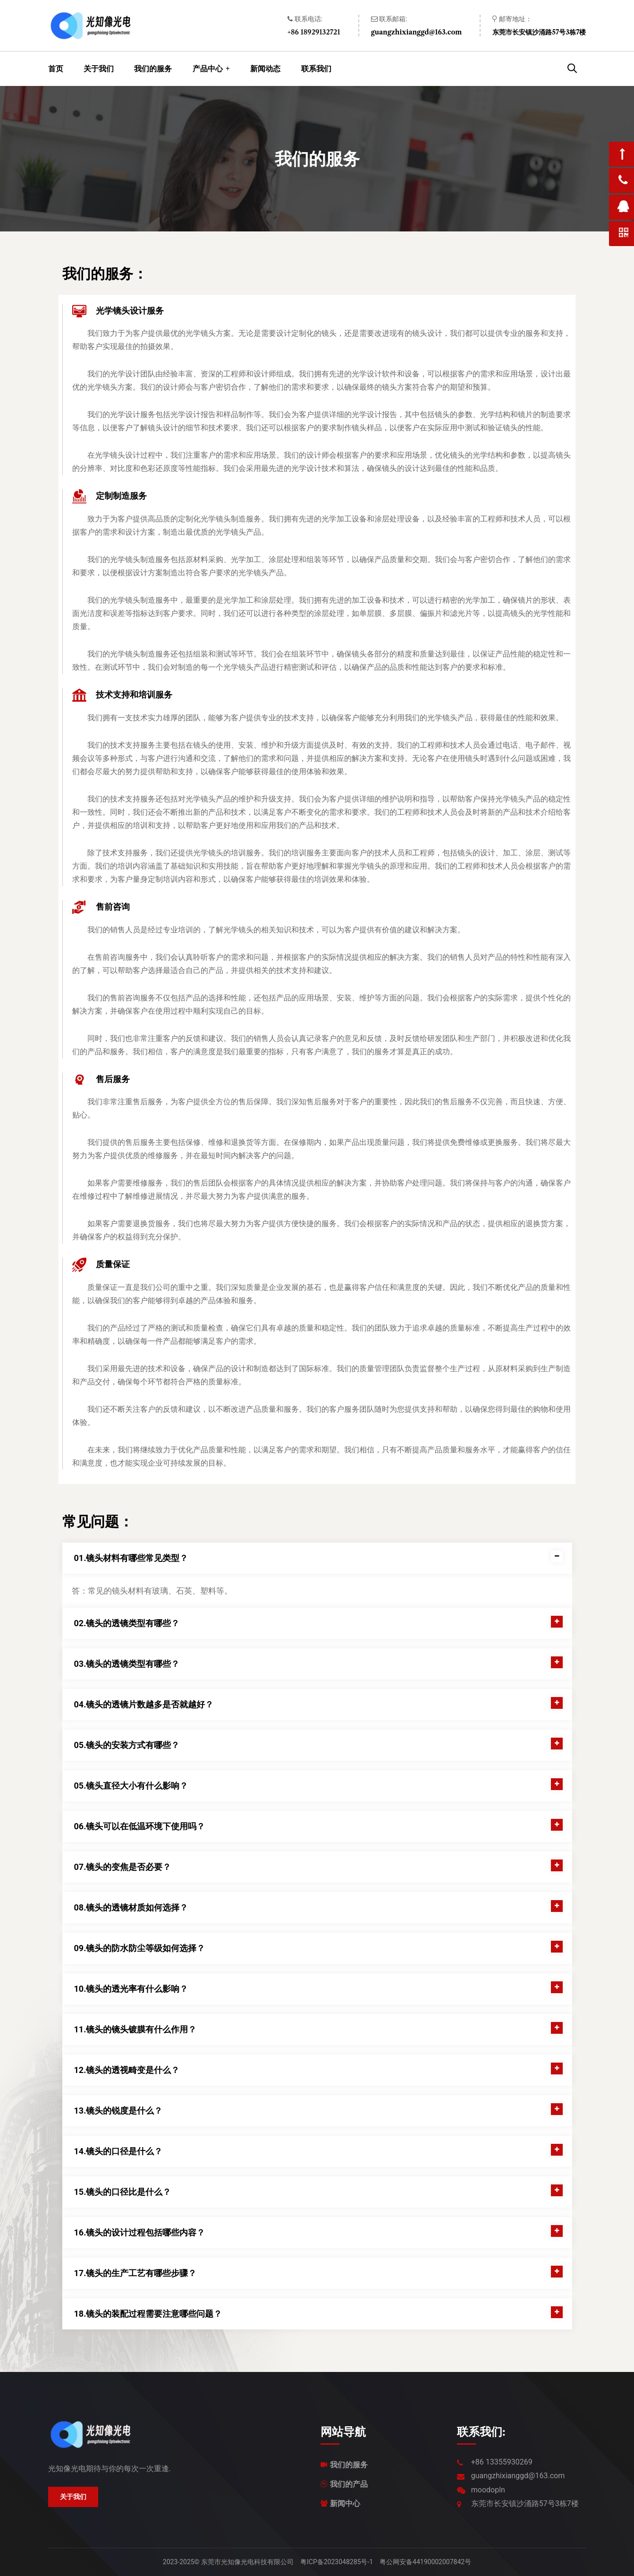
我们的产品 (349, 2484)
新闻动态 (265, 68)
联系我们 (316, 68)
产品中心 (208, 68)
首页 (55, 68)
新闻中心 (345, 2503)
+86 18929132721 (313, 32)
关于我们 (99, 68)
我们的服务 (153, 68)
